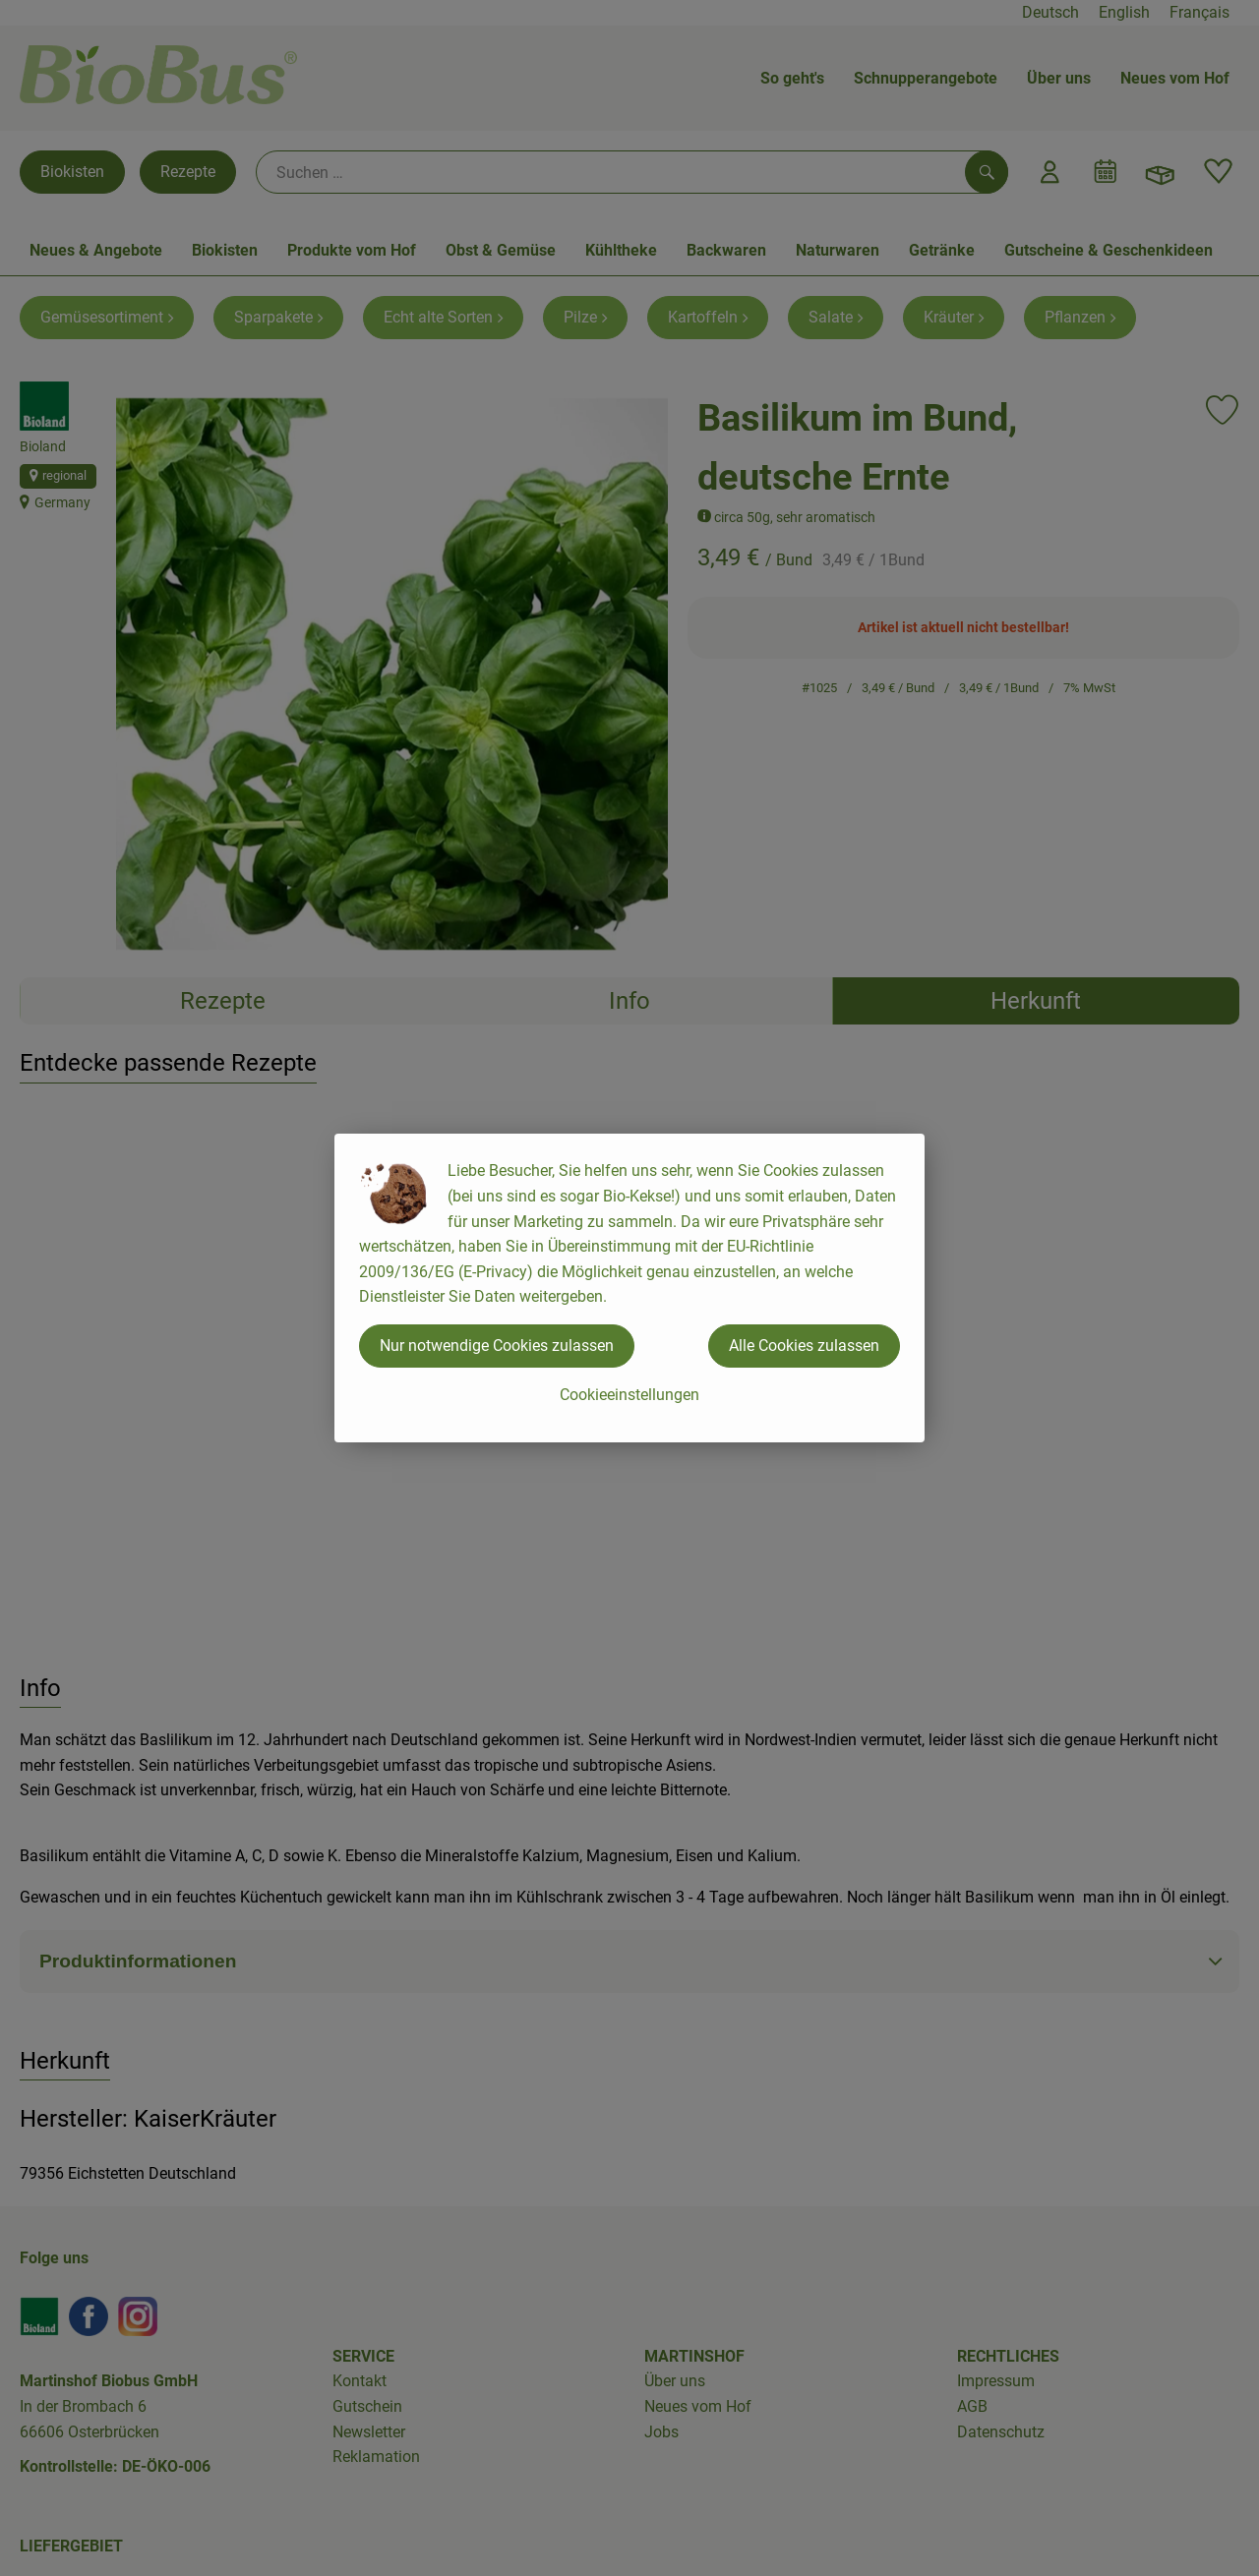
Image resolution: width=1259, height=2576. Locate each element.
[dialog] (629, 1288)
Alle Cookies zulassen (804, 1345)
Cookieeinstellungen (629, 1394)
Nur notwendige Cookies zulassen (497, 1345)
